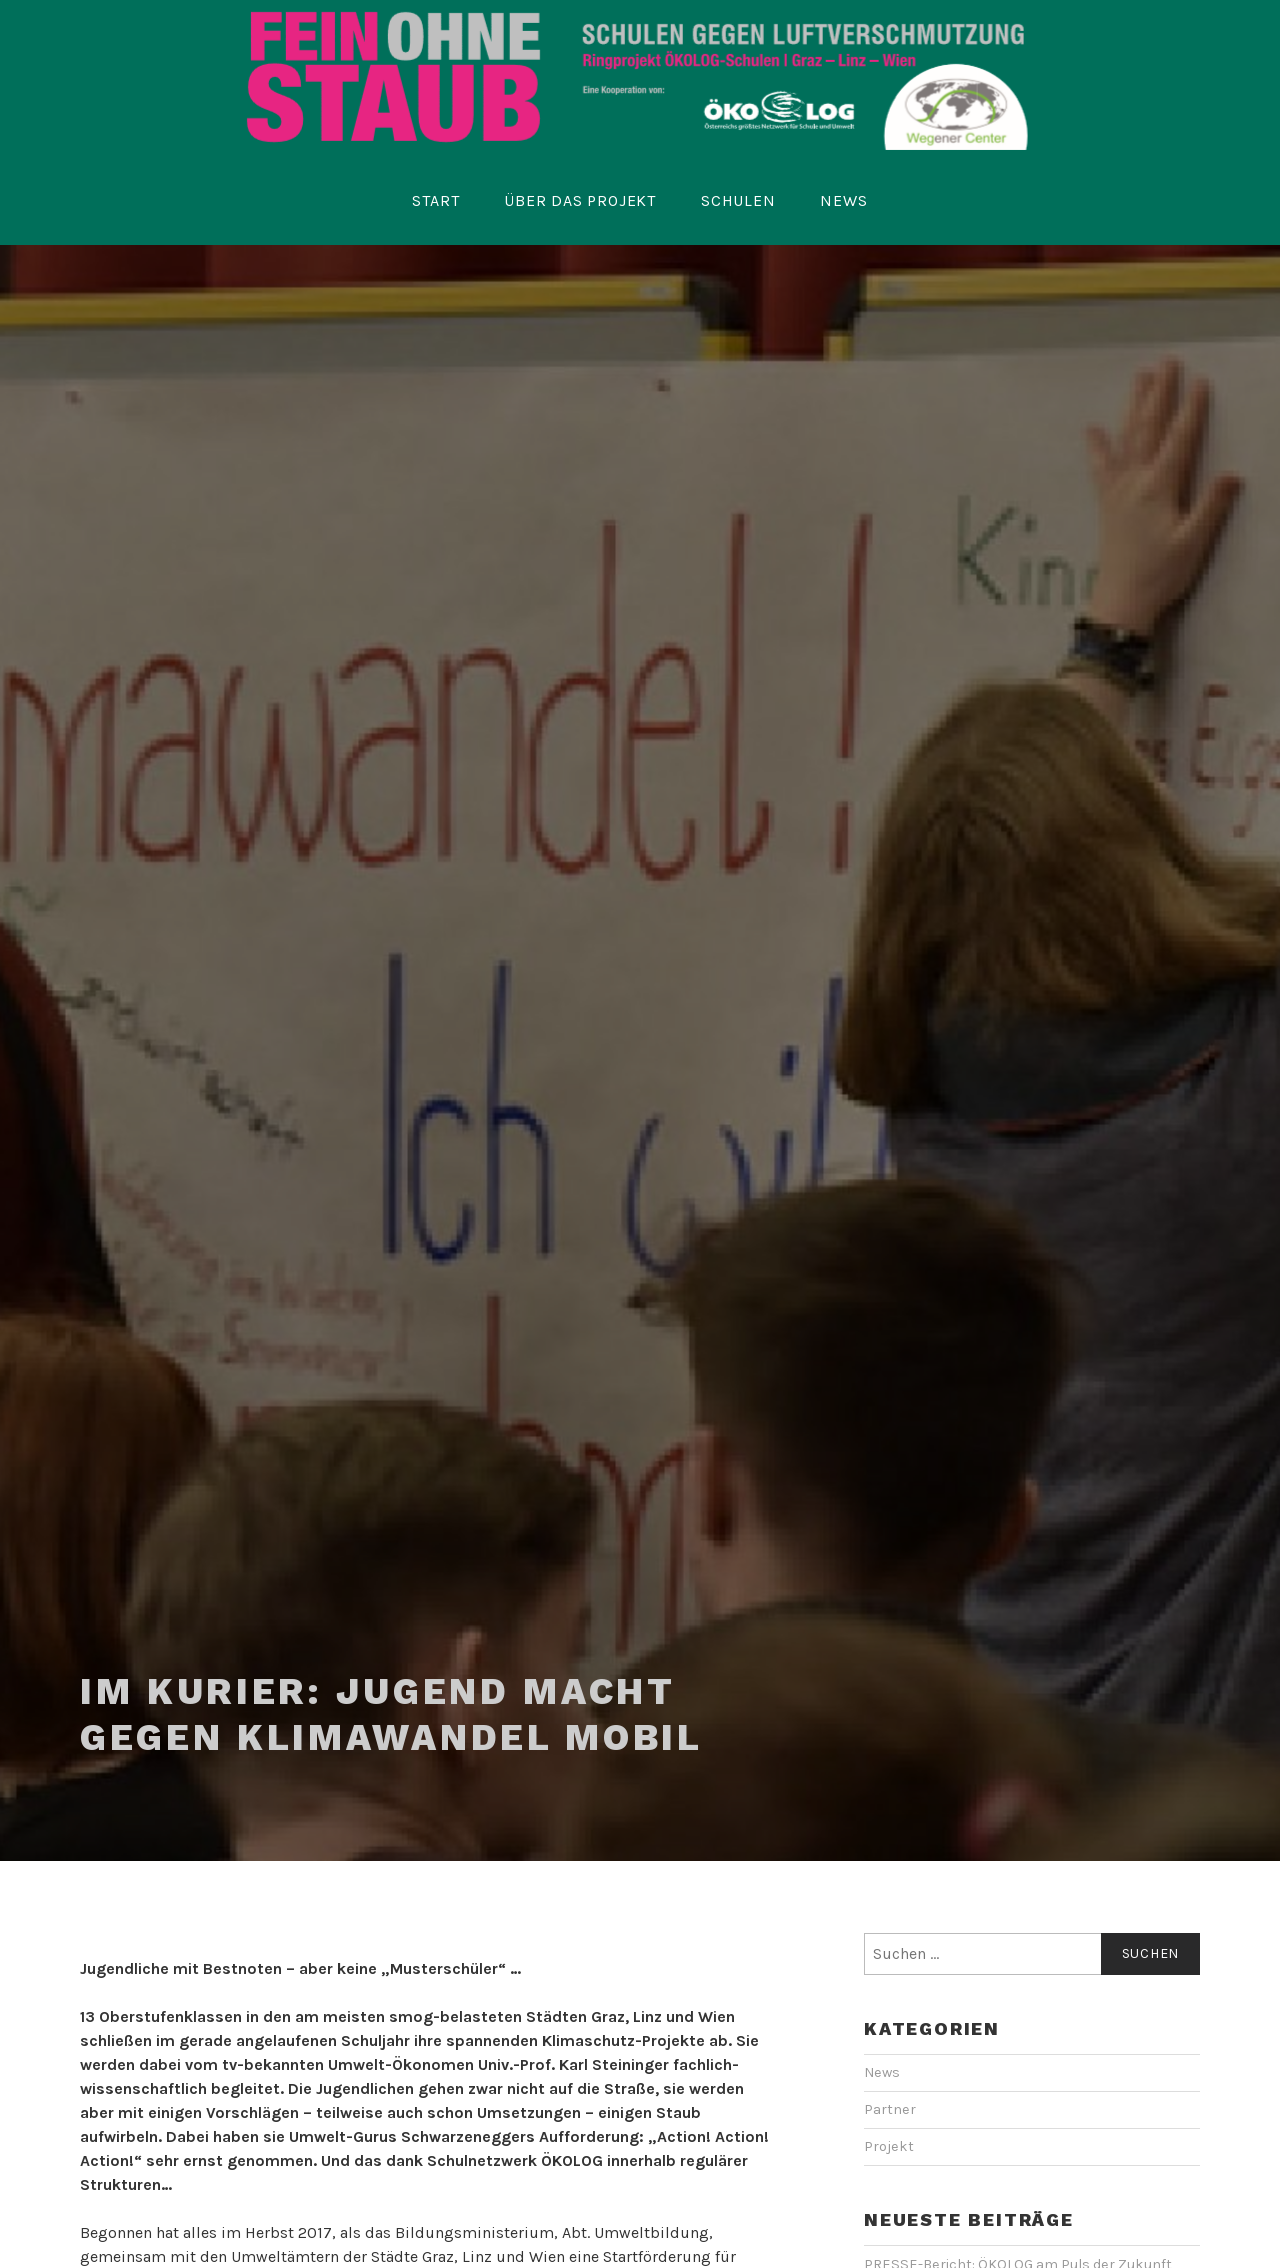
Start (435, 200)
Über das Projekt (580, 200)
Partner (890, 2109)
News (843, 200)
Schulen (738, 200)
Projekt (889, 2146)
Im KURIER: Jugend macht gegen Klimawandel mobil (391, 1714)
